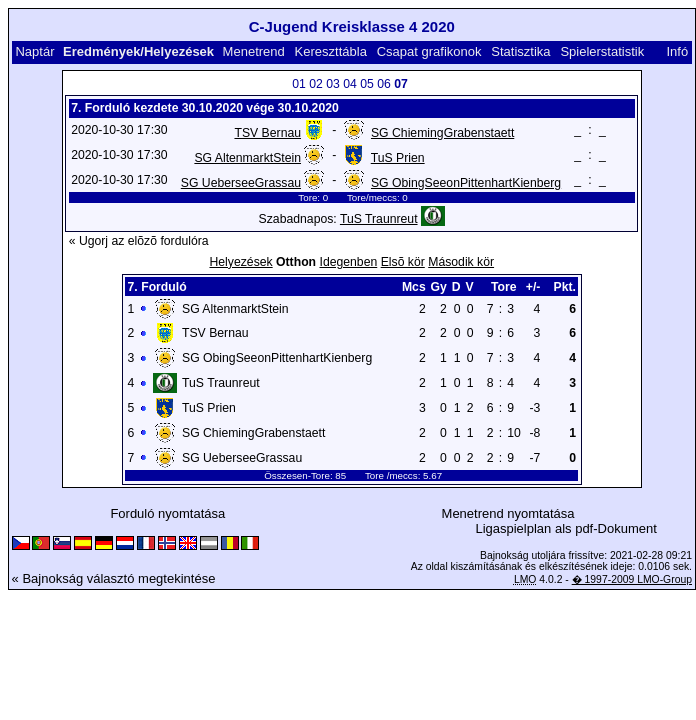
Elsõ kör (403, 262)
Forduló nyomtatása (167, 513)
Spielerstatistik (602, 51)
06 (384, 84)
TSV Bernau (267, 133)
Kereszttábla (331, 51)
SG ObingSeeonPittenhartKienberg (466, 183)
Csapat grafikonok (429, 51)
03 (333, 84)
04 (350, 84)
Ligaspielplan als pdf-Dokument (565, 528)
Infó (677, 51)
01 (299, 84)
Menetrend (254, 51)
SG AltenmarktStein (247, 158)
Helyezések (240, 262)
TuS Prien (398, 158)
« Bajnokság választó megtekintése (114, 578)
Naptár (34, 51)
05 (367, 84)
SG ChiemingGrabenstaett (442, 133)
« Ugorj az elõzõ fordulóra (139, 241)
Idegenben (348, 262)
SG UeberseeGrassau (241, 183)
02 (316, 84)
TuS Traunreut (379, 219)
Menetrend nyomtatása (508, 513)
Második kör (461, 262)
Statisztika (520, 51)
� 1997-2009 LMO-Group (632, 579)
